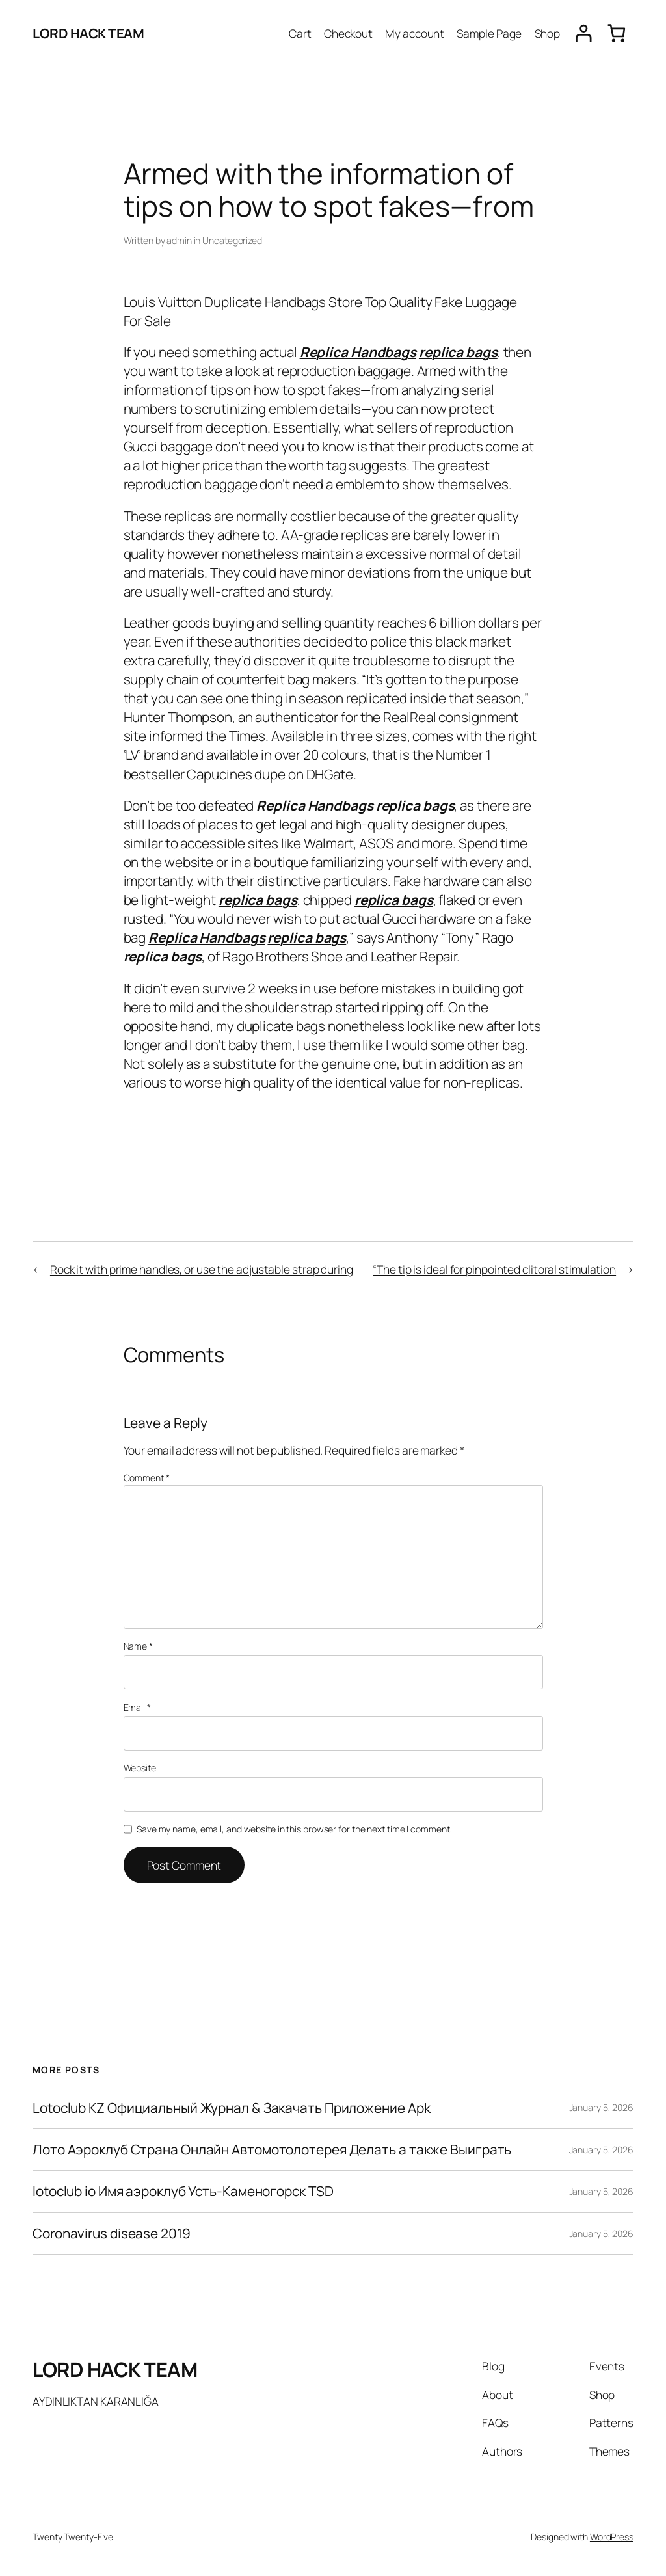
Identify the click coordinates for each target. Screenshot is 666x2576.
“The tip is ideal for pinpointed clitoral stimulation (494, 1269)
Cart (300, 33)
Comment (147, 1477)
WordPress (611, 2536)
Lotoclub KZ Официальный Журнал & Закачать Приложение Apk (231, 2107)
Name (138, 1646)
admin (179, 240)
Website (140, 1768)
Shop (548, 33)
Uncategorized (232, 240)
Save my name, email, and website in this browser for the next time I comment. (294, 1829)
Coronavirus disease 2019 (112, 2233)
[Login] (583, 33)
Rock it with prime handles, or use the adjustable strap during (201, 1269)
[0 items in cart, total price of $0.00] (616, 33)
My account (414, 33)
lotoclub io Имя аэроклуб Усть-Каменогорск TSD (183, 2191)
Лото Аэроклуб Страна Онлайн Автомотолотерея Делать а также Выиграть (272, 2149)
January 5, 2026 (601, 2107)
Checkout (348, 33)
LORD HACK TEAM (88, 33)
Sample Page (489, 33)
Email (137, 1707)
